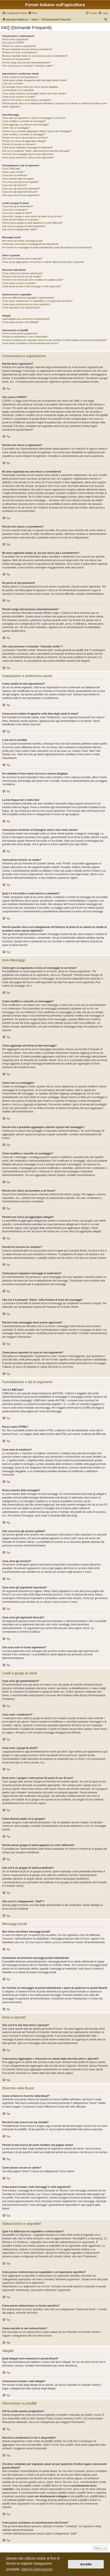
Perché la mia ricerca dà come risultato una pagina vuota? (32, 279)
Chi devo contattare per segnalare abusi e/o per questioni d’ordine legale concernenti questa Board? (54, 340)
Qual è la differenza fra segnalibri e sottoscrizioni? (28, 297)
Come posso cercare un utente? (19, 283)
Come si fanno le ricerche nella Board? (22, 273)
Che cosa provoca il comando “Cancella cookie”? (27, 65)
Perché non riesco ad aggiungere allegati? (24, 141)
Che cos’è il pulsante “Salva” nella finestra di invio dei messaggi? (36, 151)
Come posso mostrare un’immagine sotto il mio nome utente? (34, 93)
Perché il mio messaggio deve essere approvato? (28, 154)
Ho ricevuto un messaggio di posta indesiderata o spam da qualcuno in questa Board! (47, 247)
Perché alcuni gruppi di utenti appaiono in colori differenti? (32, 222)
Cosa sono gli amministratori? (17, 206)
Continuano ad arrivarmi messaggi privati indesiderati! (30, 244)
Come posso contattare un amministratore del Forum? (30, 343)
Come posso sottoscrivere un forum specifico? (26, 304)
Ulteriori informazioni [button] (37, 2569)
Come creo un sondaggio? (16, 127)
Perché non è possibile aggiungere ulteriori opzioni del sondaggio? (37, 131)
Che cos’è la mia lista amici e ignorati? (22, 258)
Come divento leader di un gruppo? (20, 219)
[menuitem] (32, 13)
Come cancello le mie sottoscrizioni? (21, 307)
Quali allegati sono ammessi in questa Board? (26, 319)
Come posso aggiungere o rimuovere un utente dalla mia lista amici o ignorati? (43, 262)
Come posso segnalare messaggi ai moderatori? (27, 147)
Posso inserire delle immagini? (18, 178)
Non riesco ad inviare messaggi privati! (22, 240)
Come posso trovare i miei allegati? (20, 322)
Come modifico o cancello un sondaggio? (23, 134)
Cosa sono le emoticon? (14, 175)
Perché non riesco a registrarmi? (19, 46)
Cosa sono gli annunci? (14, 185)
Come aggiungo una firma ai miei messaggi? (25, 124)
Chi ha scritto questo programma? (20, 333)
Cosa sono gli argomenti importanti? (21, 188)
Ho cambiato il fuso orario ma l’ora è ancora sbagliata (30, 87)
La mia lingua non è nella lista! (18, 90)
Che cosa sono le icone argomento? (21, 195)
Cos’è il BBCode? (11, 168)
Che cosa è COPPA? (13, 42)
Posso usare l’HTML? (13, 172)
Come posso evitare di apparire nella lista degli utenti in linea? (34, 80)
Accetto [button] (86, 2564)
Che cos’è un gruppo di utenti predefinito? (24, 226)
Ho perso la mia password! (16, 59)
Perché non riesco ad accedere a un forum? (25, 137)
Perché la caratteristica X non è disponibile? (25, 336)
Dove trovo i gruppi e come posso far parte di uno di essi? (32, 216)
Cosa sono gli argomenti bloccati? (20, 191)
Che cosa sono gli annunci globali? (20, 182)
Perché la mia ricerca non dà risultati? (22, 276)
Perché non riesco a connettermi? (19, 52)
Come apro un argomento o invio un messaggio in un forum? (34, 118)
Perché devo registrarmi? (15, 39)
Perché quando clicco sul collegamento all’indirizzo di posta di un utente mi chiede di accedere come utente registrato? (54, 105)
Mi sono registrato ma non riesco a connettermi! (27, 49)
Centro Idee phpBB (62, 2444)
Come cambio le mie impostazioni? (20, 77)
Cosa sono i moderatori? (15, 209)
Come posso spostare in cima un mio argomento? (28, 157)
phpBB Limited (92, 2414)
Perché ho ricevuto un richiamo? (19, 144)
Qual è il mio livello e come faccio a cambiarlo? (26, 100)
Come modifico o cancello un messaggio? (24, 121)
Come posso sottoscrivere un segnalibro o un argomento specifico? (37, 301)
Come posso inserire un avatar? (19, 96)
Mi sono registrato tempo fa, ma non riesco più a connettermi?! (35, 56)
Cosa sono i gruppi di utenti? (17, 213)
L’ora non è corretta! (12, 83)
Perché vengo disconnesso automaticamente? (26, 62)
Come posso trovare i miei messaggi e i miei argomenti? (31, 286)
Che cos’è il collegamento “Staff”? (19, 229)
